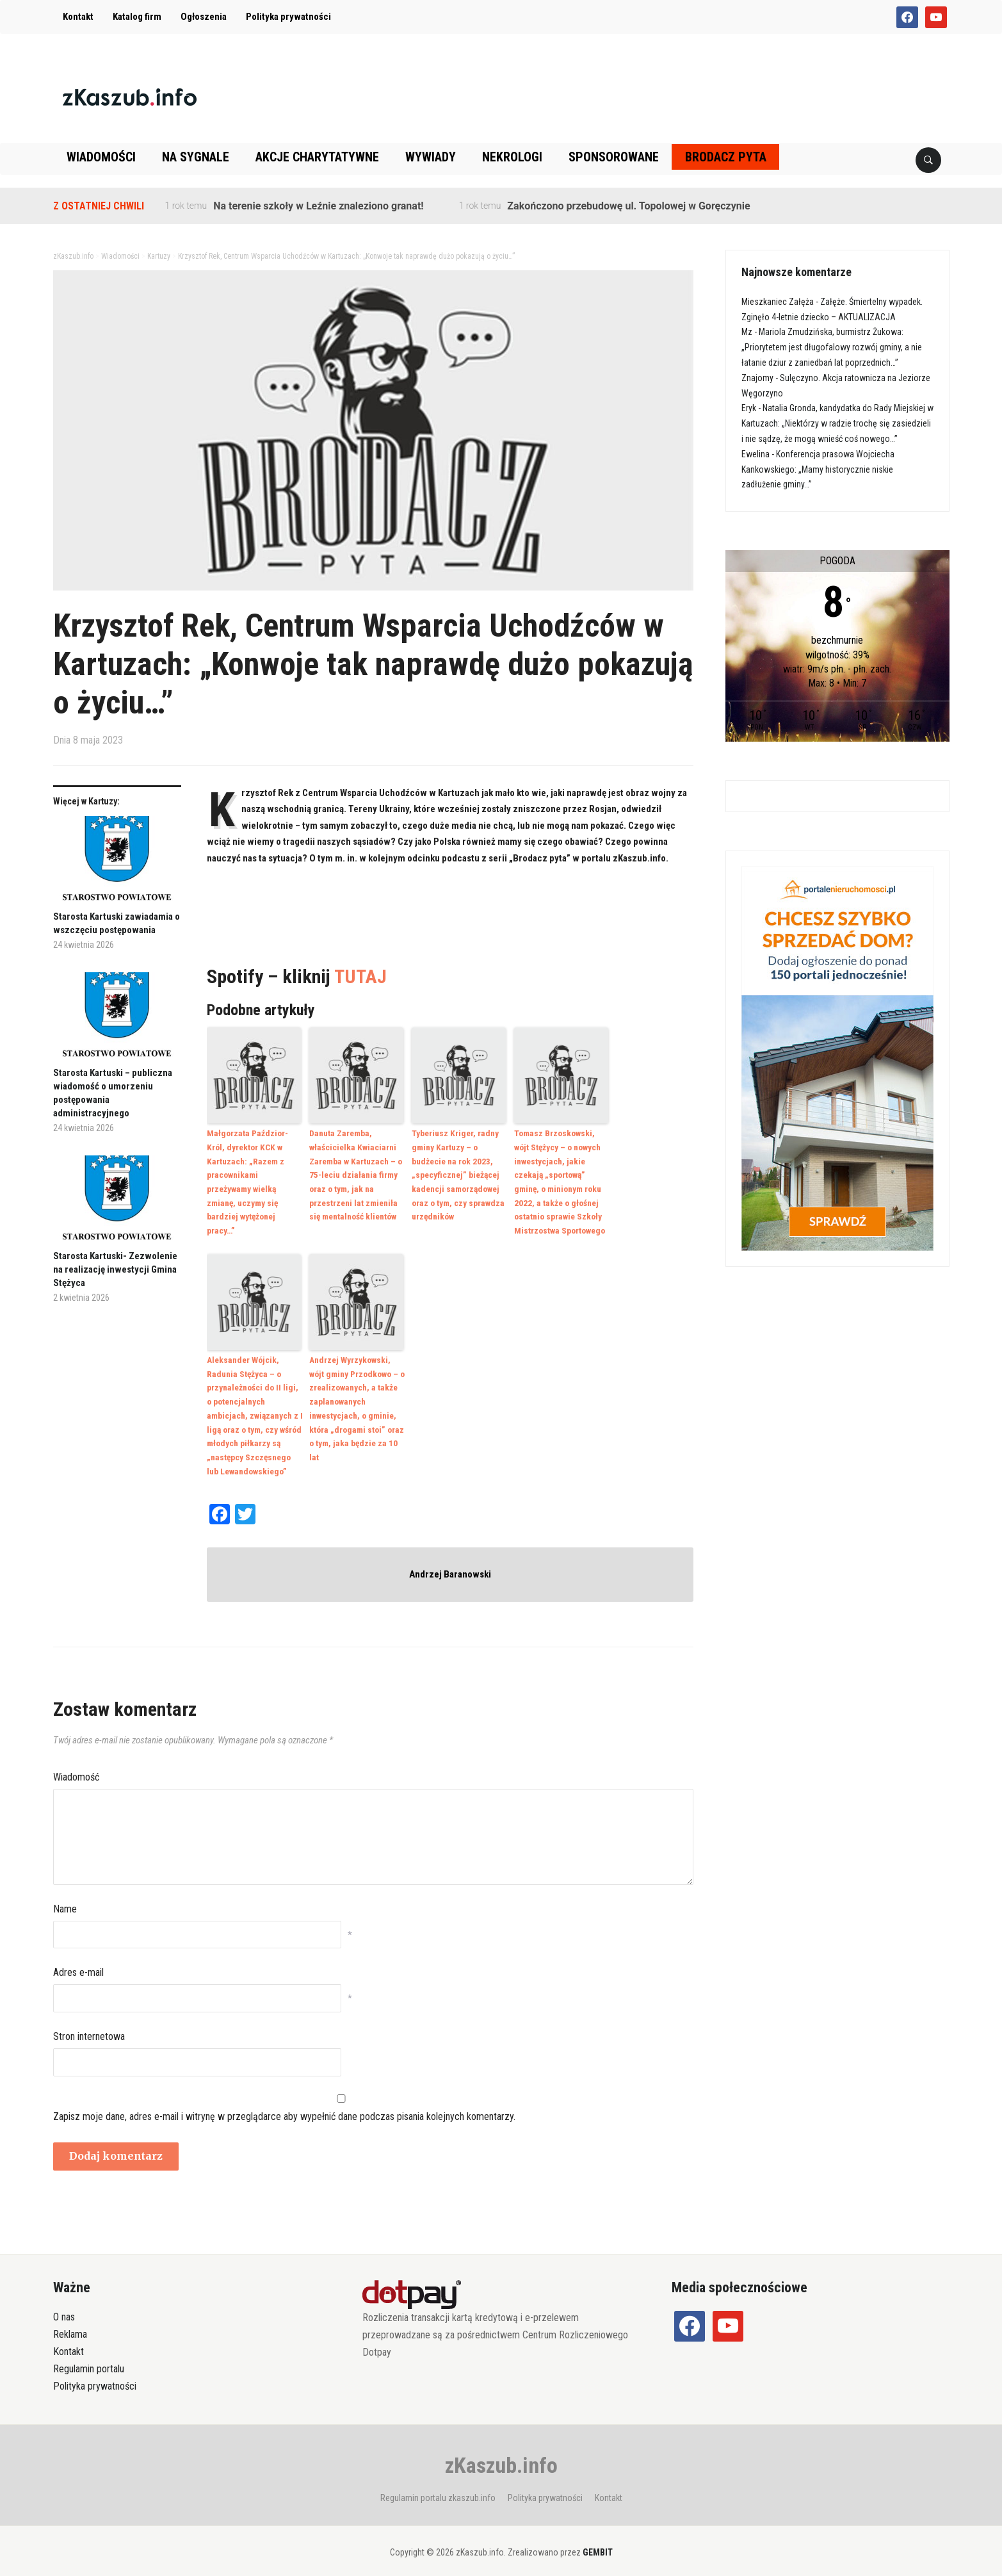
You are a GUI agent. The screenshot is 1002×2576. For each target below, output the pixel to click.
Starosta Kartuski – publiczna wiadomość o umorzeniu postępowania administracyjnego (112, 1093)
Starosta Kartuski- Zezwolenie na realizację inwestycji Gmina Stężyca (115, 1269)
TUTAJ (360, 976)
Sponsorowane (614, 157)
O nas (64, 2307)
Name (65, 1899)
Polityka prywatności (288, 16)
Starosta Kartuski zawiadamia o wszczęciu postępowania (116, 923)
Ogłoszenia (204, 16)
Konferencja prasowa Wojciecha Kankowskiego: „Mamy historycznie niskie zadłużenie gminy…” (817, 469)
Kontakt (78, 16)
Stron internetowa (89, 2026)
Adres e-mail (78, 1963)
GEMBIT (598, 2542)
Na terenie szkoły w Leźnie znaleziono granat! (318, 206)
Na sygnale (195, 157)
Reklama (70, 2324)
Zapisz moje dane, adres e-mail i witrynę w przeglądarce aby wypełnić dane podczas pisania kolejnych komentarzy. (284, 2106)
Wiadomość (76, 1767)
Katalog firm (137, 16)
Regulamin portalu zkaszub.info (438, 2487)
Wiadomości (101, 157)
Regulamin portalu (88, 2359)
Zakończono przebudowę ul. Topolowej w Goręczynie (628, 206)
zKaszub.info (501, 2455)
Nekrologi (512, 157)
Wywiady (430, 157)
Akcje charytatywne (317, 157)
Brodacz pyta (725, 157)
